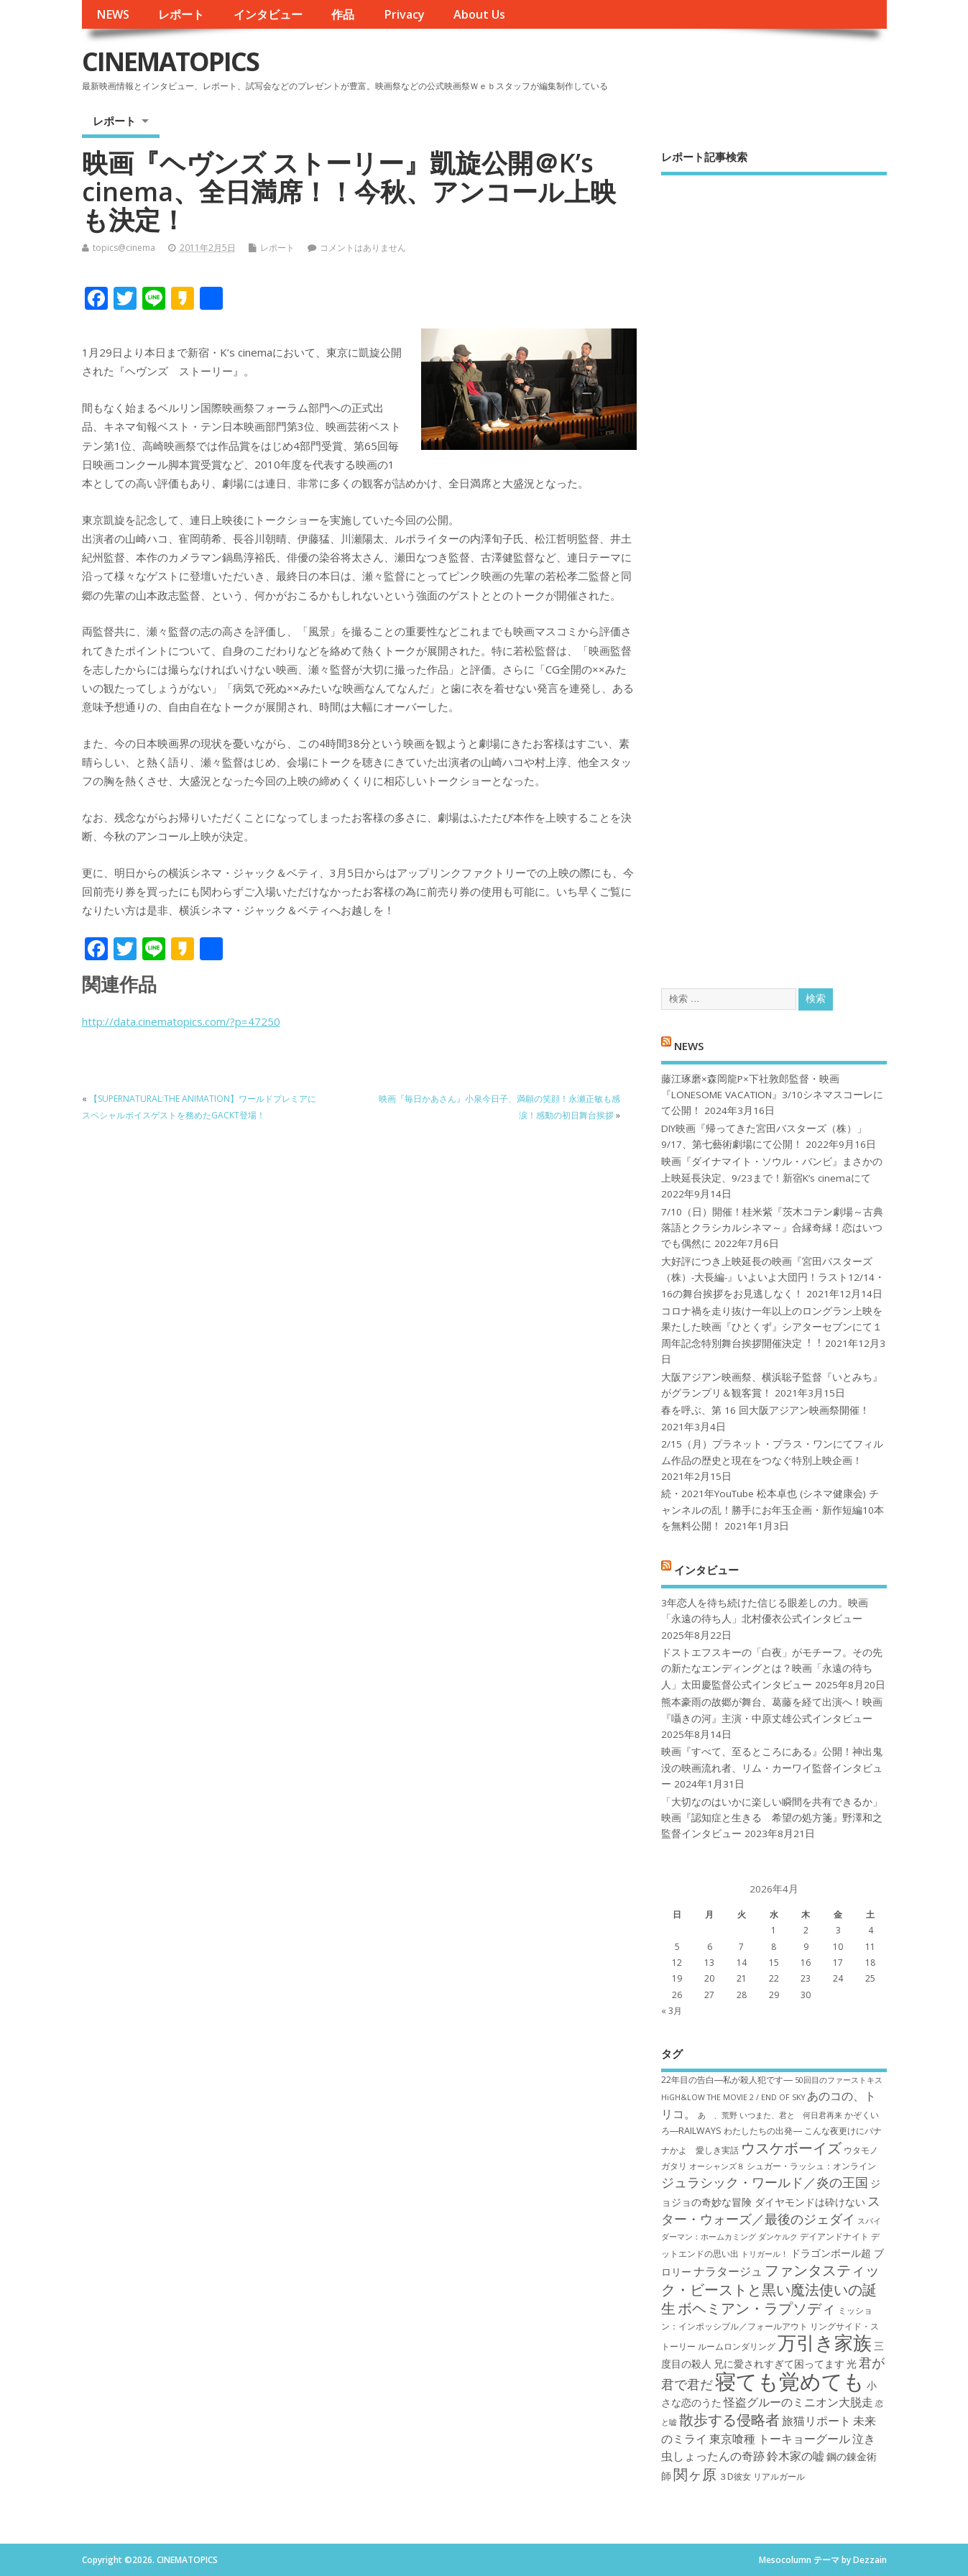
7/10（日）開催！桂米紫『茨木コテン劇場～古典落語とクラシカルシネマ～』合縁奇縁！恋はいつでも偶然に (772, 1228)
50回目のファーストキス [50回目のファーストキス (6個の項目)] (838, 2080)
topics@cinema (124, 248)
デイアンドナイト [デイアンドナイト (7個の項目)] (834, 2236)
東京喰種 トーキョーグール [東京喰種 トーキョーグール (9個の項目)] (779, 2439)
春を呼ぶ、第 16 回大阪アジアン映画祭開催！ (765, 1410)
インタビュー (268, 14)
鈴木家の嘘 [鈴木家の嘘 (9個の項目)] (795, 2456)
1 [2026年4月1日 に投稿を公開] (773, 1930)
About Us (479, 14)
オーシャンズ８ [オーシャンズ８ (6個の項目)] (717, 2166)
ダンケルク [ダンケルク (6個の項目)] (778, 2237)
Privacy (404, 14)
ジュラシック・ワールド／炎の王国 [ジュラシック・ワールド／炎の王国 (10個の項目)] (764, 2182)
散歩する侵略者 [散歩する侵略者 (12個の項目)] (729, 2419)
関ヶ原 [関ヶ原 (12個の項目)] (694, 2474)
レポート (181, 14)
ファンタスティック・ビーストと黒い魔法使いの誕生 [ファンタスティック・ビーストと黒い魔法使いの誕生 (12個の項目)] (770, 2289)
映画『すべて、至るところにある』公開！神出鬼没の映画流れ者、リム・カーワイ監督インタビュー (771, 1767)
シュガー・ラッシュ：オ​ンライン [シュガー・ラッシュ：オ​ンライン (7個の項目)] (811, 2166)
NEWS (112, 14)
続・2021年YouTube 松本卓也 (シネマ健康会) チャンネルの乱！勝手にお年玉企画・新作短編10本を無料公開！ (772, 1509)
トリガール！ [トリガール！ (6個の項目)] (764, 2254)
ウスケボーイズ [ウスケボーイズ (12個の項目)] (791, 2148)
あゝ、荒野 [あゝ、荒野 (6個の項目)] (717, 2115)
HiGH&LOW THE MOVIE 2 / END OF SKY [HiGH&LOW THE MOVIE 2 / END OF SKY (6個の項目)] (733, 2097)
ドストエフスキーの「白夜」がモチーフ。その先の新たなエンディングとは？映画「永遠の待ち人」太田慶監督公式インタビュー (771, 1668)
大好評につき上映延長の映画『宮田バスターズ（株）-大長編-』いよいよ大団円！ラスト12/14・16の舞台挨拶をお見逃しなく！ (773, 1277)
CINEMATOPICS (170, 61)
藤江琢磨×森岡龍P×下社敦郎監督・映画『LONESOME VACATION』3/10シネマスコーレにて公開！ (772, 1095)
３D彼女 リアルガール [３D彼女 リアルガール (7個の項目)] (762, 2476)
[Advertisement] (774, 569)
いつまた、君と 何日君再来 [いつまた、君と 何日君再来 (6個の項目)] (790, 2115)
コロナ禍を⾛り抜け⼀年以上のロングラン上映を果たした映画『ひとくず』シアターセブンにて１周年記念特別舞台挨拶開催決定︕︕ (771, 1327)
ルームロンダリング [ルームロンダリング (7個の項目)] (736, 2346)
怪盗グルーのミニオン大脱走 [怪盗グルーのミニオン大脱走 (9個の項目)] (798, 2402)
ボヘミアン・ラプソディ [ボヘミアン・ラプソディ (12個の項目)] (757, 2308)
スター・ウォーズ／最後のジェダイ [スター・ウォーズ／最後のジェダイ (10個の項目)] (770, 2209)
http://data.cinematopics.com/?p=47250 (181, 1021)
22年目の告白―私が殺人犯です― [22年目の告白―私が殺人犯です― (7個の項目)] (727, 2080)
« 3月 (671, 2011)
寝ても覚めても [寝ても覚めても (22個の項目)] (790, 2381)
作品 (342, 14)
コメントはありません (363, 248)
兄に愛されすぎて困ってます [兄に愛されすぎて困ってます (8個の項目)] (779, 2363)
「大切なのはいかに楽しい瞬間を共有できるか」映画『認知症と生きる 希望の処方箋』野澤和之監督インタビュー (771, 1818)
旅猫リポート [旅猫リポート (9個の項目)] (816, 2421)
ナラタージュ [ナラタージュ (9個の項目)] (727, 2271)
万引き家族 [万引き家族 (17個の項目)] (825, 2342)
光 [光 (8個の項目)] (852, 2363)
